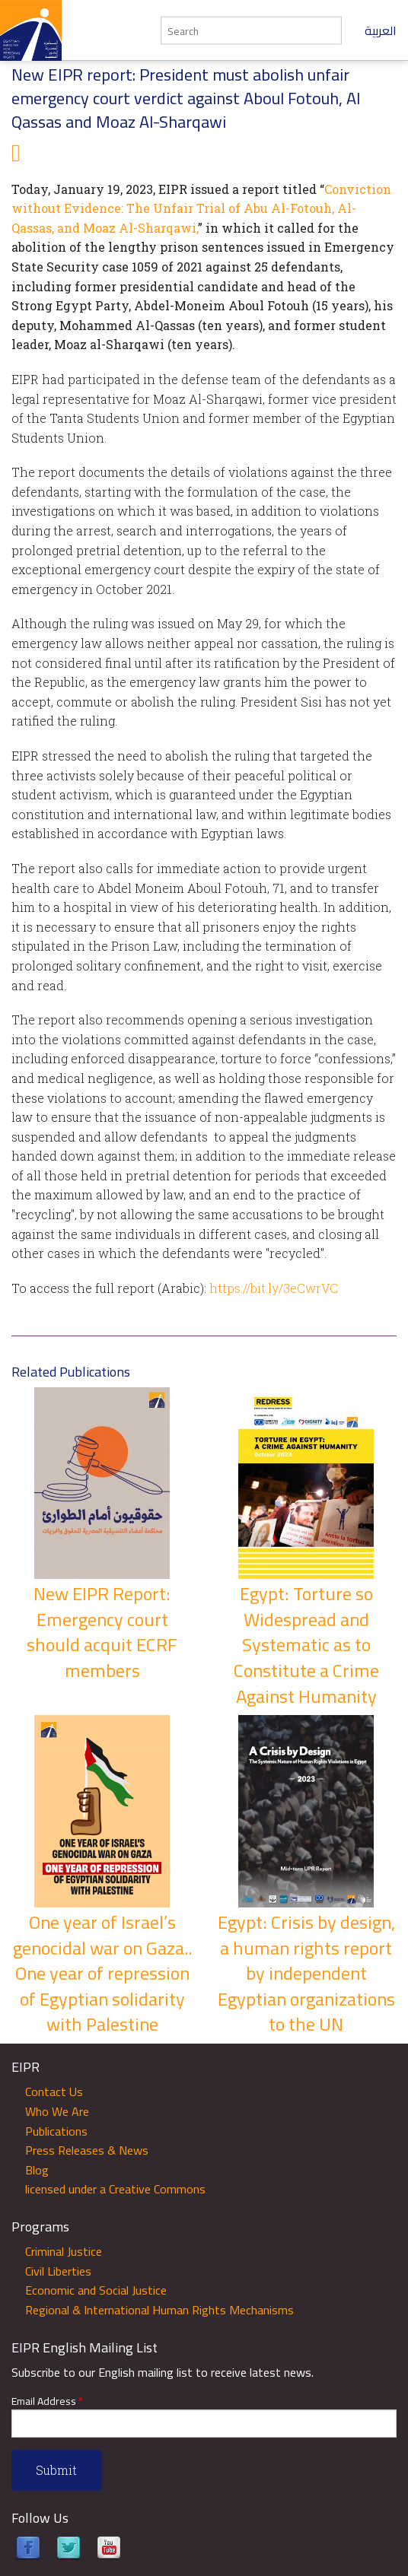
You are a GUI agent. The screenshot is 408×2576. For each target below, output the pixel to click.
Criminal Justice (63, 2251)
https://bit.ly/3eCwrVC (273, 1288)
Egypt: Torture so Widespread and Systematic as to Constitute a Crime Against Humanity (306, 1645)
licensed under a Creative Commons (115, 2188)
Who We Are (57, 2111)
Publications (56, 2131)
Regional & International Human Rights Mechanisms (159, 2309)
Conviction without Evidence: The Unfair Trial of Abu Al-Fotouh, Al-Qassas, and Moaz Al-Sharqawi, (201, 208)
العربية (381, 30)
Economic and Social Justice (96, 2290)
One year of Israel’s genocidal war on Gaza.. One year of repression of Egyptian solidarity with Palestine (102, 1973)
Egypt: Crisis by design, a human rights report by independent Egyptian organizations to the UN (306, 1973)
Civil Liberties (58, 2271)
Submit (56, 2470)
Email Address (47, 2401)
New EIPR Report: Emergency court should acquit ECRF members (102, 1632)
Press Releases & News (86, 2150)
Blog (37, 2169)
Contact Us (54, 2091)
